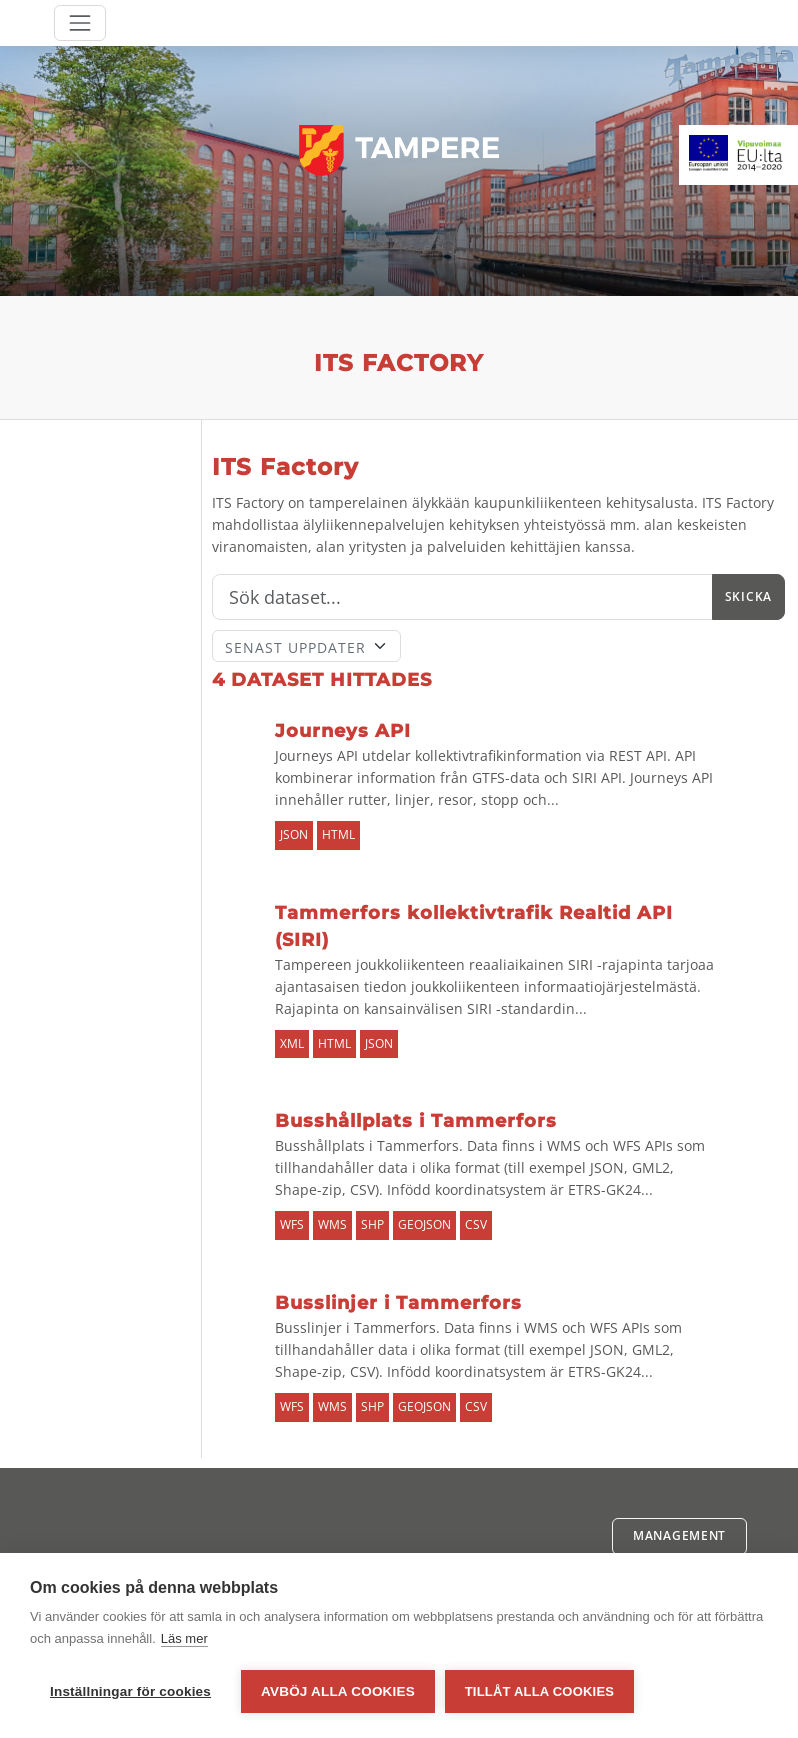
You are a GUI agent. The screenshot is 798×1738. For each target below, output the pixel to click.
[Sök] (462, 597)
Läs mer (184, 1638)
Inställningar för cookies (130, 1691)
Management (679, 1535)
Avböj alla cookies (338, 1691)
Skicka (748, 596)
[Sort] (306, 646)
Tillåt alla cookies (539, 1691)
